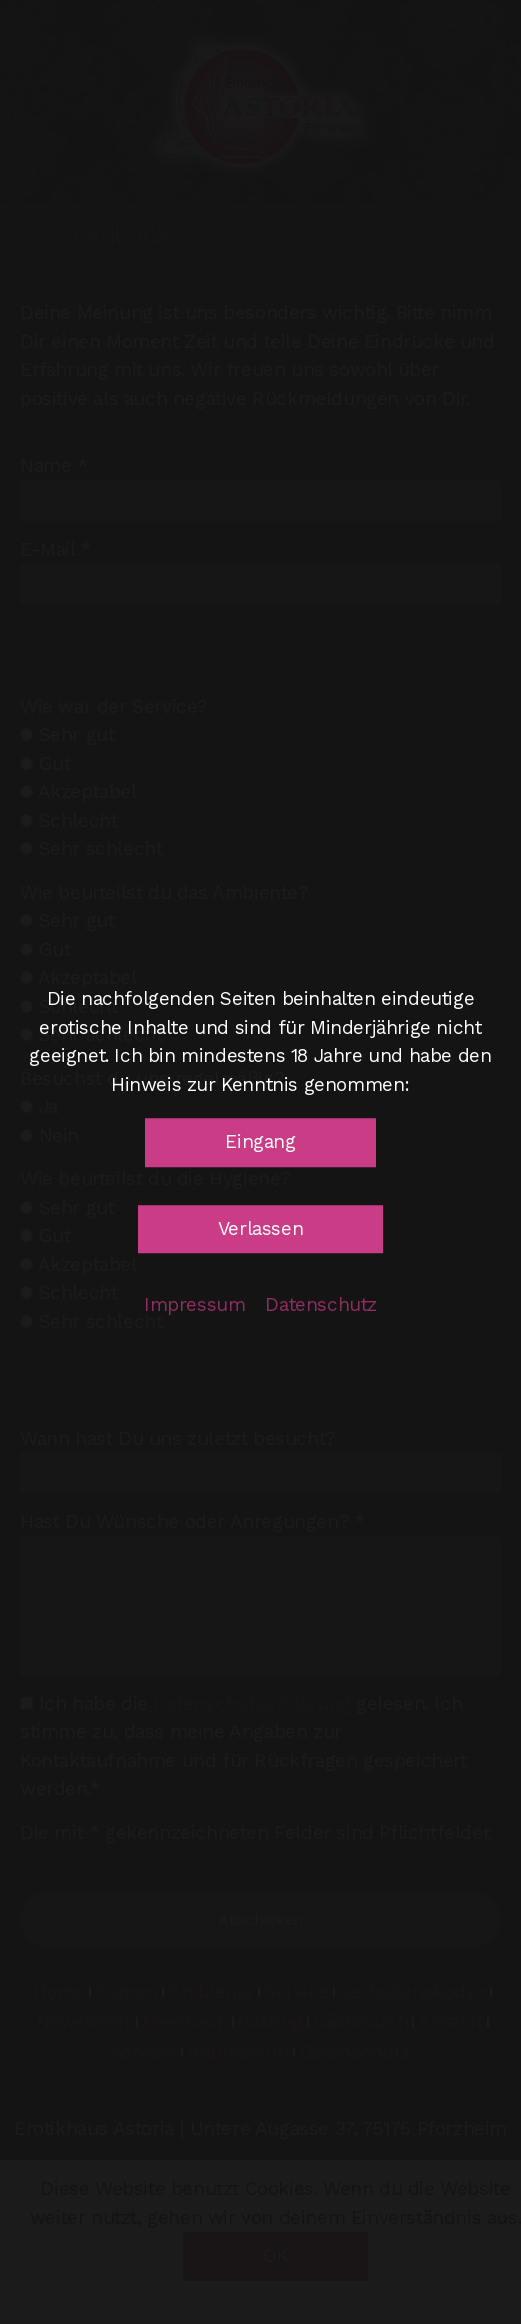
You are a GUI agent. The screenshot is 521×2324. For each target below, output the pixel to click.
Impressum (194, 1304)
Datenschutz (321, 1304)
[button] (260, 1142)
